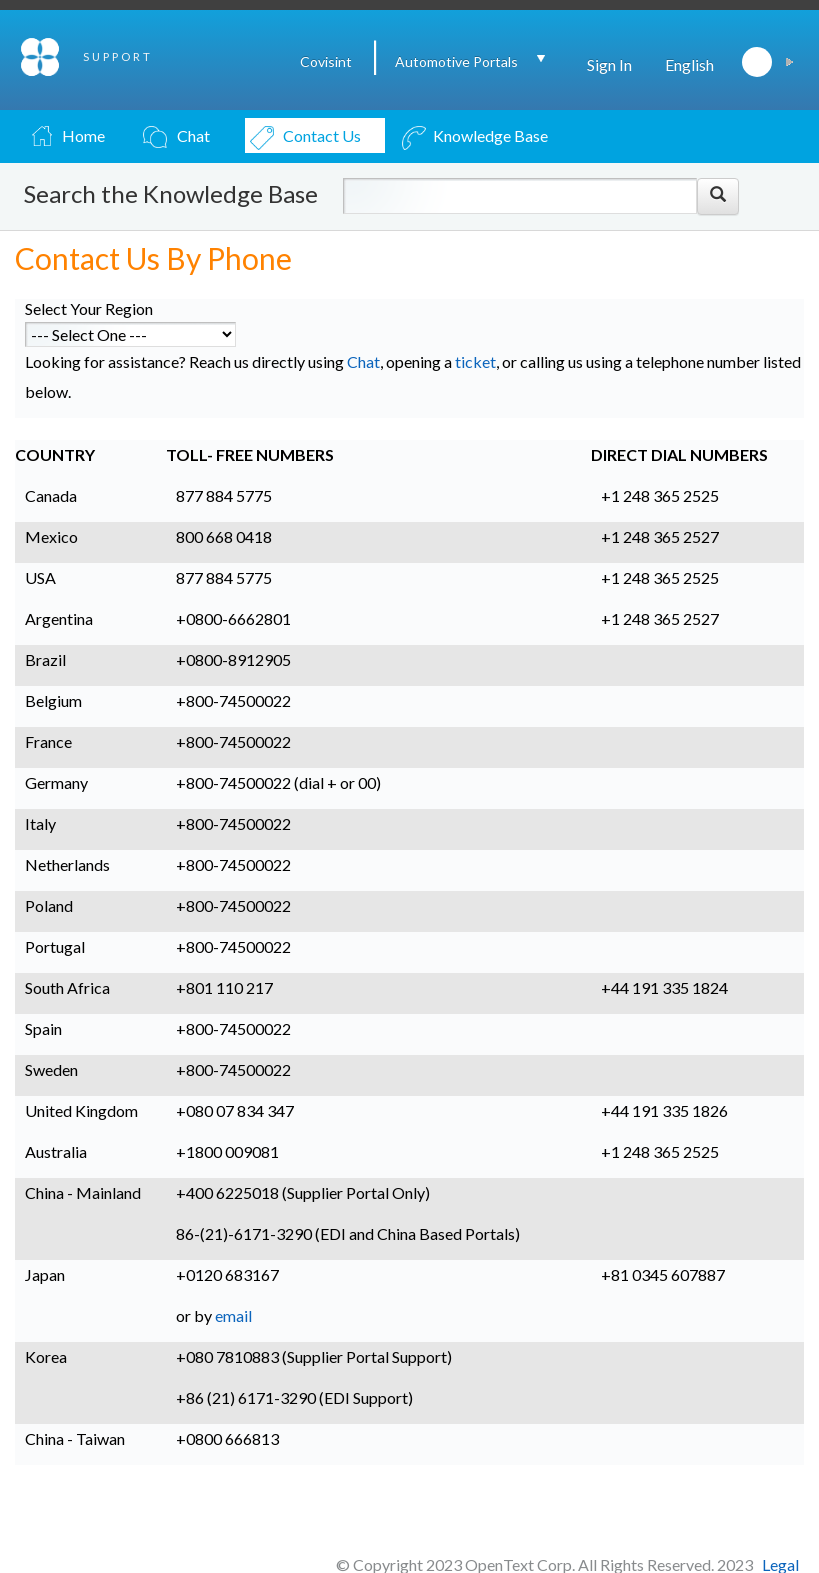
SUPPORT (118, 56)
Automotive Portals (456, 61)
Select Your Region (89, 308)
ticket (475, 361)
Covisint (326, 61)
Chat (363, 361)
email (233, 1315)
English (689, 64)
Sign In (609, 64)
